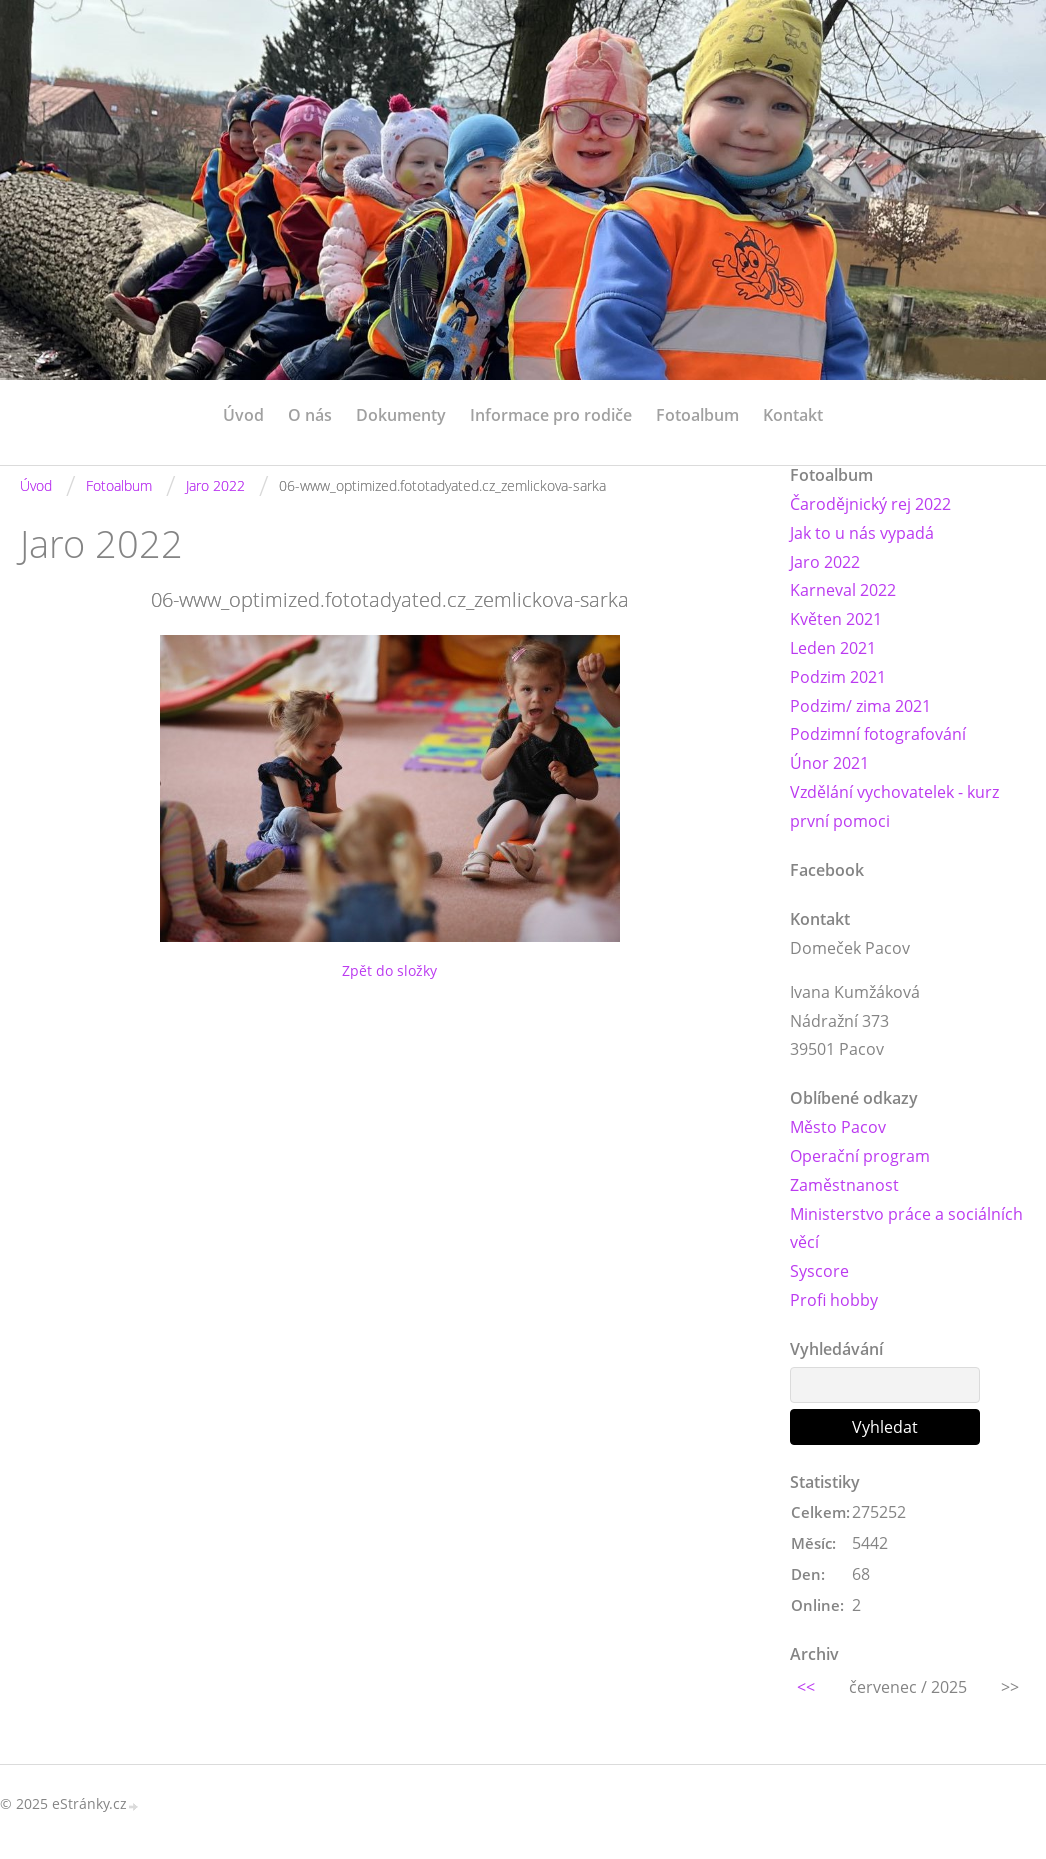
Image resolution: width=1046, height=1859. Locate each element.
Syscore (819, 1271)
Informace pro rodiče (551, 415)
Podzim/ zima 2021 (860, 706)
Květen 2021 (836, 619)
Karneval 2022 (843, 590)
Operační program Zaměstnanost (860, 1170)
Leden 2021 (833, 648)
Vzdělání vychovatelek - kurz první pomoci (894, 806)
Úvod (243, 415)
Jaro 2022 (215, 485)
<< (806, 1687)
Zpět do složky (389, 970)
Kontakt (793, 415)
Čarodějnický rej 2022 (870, 504)
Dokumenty (401, 415)
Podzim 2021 (838, 677)
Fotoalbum (697, 415)
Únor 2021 (829, 763)
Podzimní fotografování (878, 734)
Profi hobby (834, 1300)
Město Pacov (838, 1127)
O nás (310, 415)
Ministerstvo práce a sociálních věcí (906, 1228)
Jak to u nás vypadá (862, 533)
